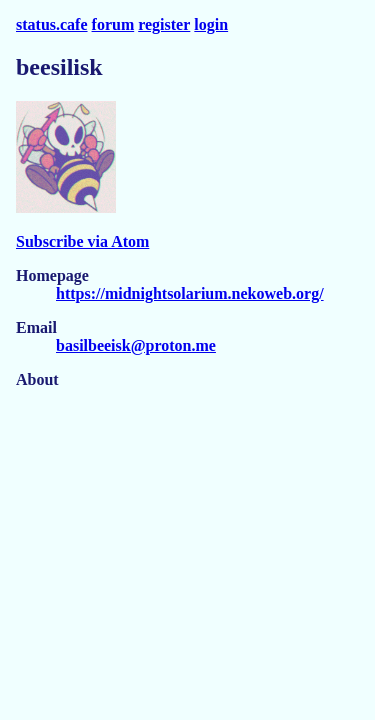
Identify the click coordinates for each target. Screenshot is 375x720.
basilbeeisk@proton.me (136, 345)
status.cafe (52, 24)
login (211, 24)
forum (113, 24)
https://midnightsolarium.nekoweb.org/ (190, 293)
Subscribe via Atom (82, 241)
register (164, 24)
